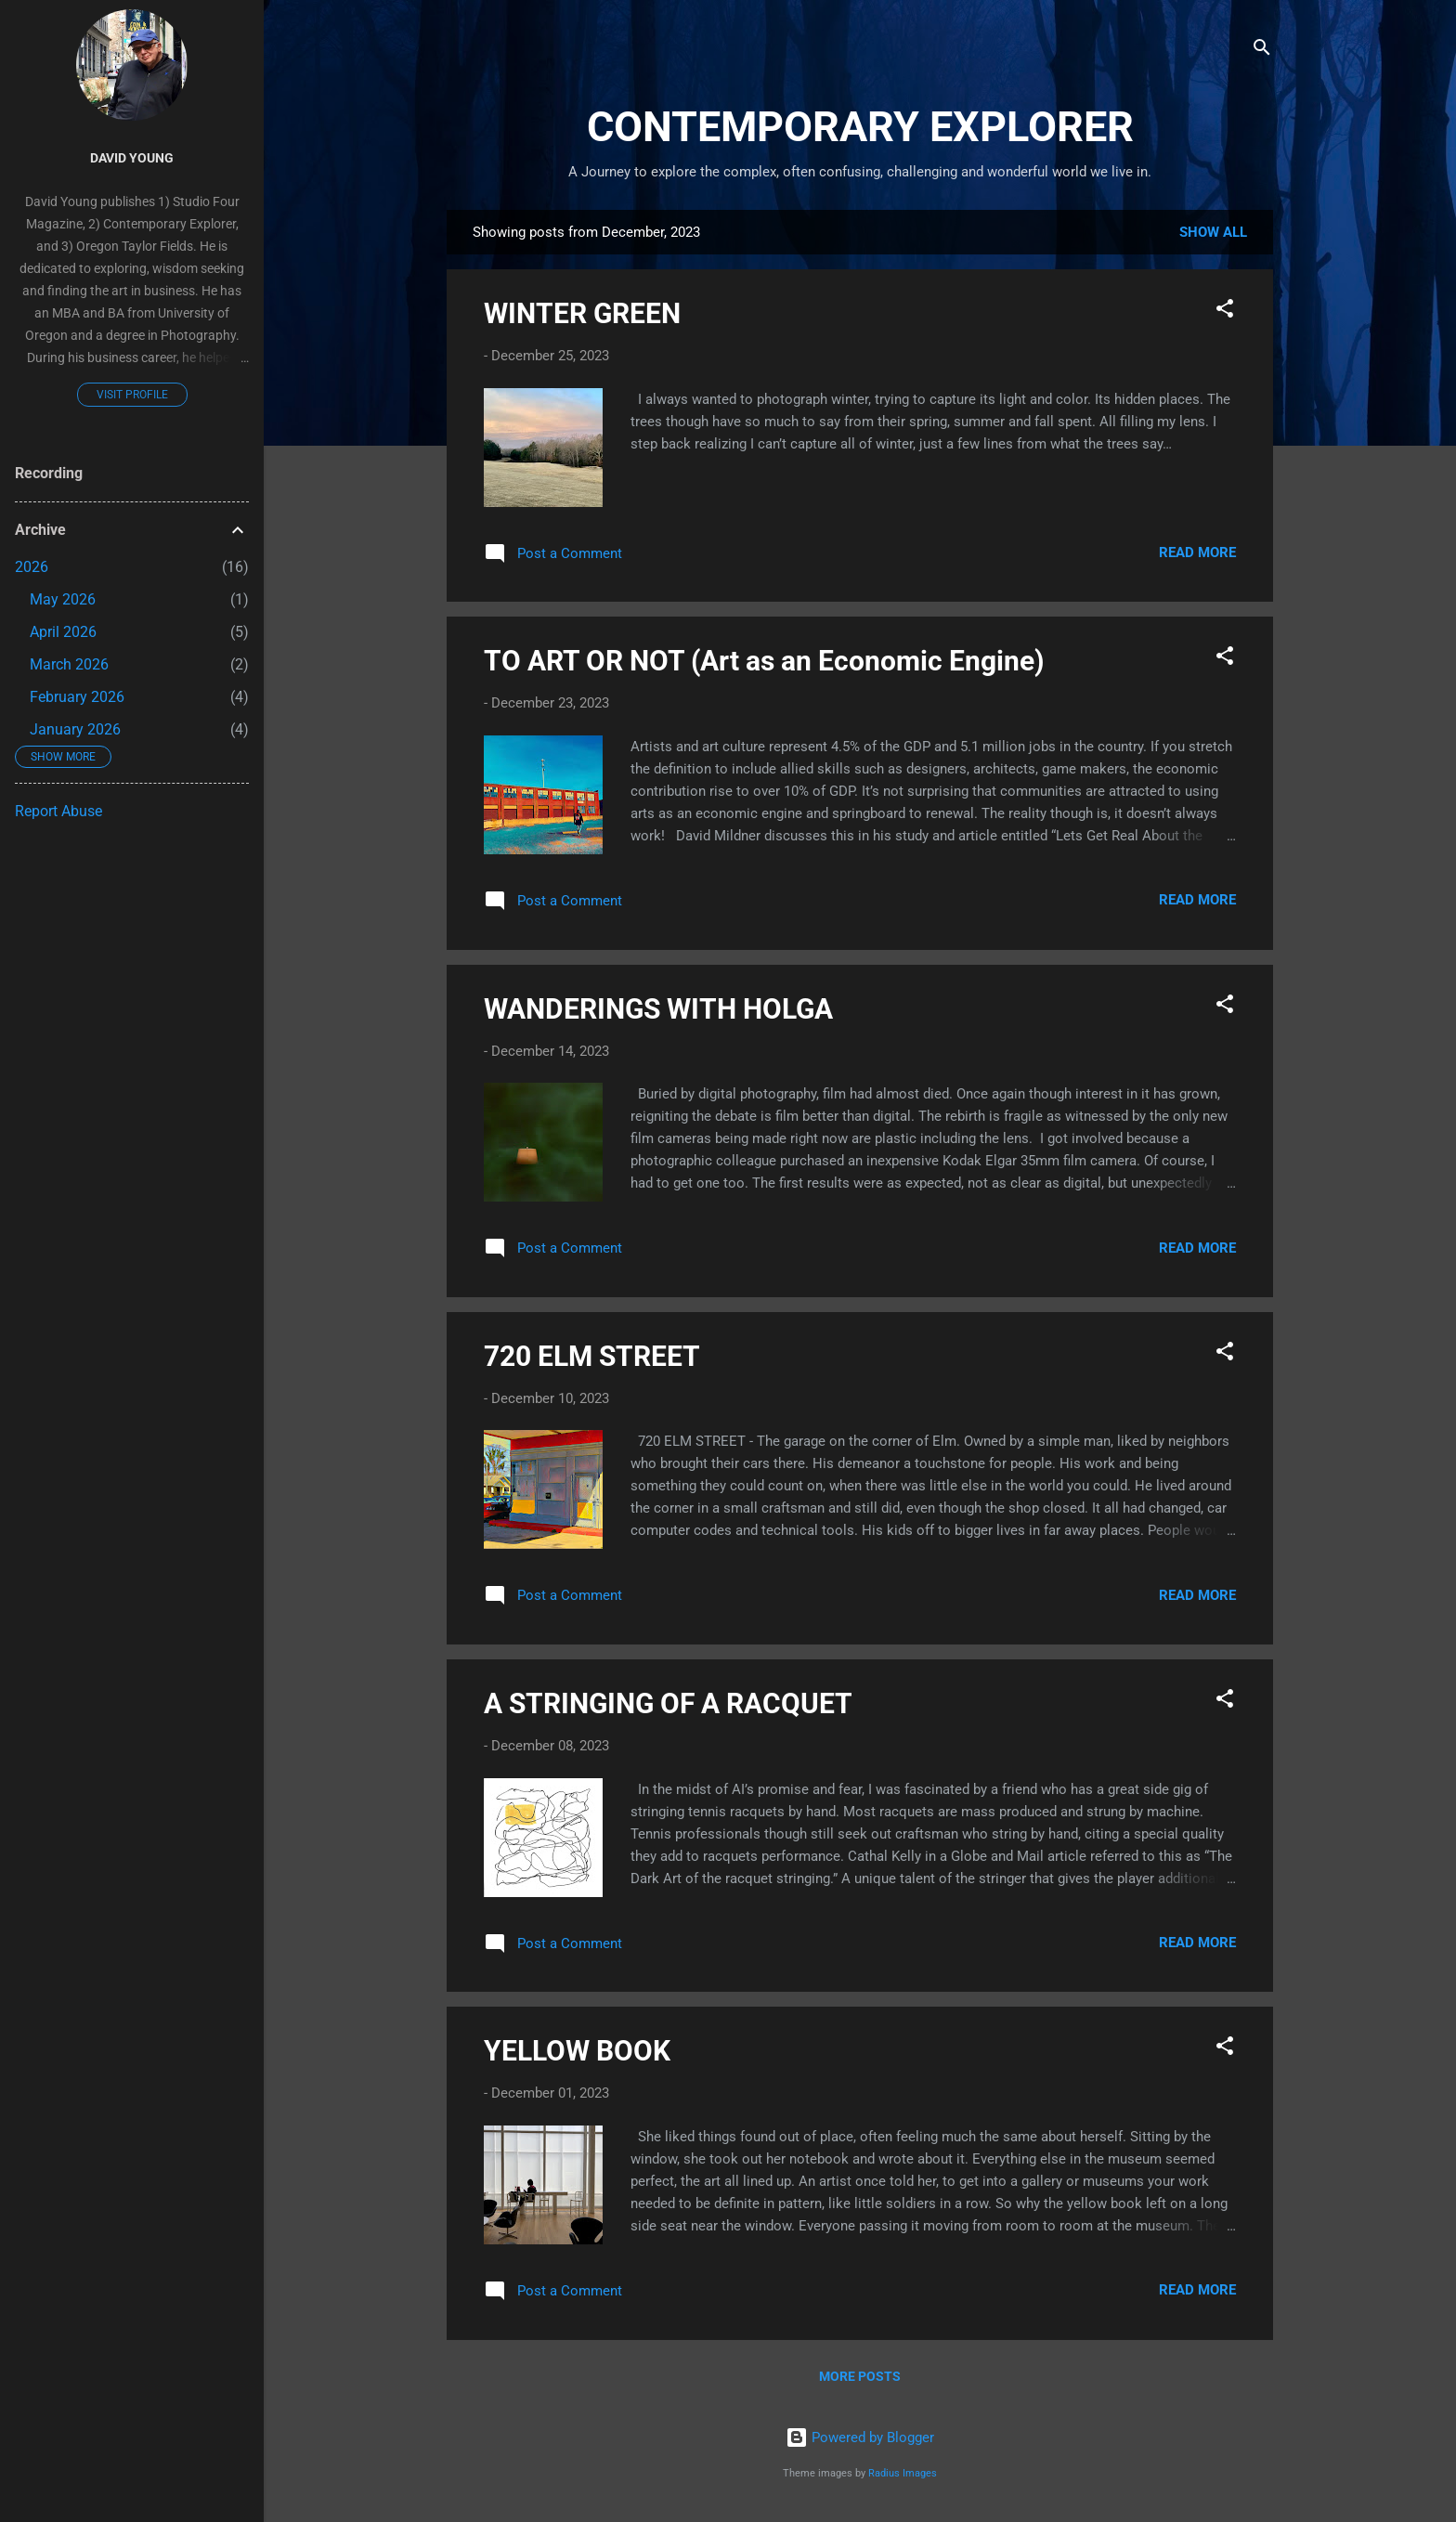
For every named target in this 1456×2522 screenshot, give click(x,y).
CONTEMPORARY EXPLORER (860, 126)
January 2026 (75, 729)
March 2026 (69, 664)
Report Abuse (58, 811)
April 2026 (63, 632)
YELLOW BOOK (577, 2050)
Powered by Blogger (860, 2437)
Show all (1213, 232)
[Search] (1262, 50)
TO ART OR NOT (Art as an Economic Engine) (764, 660)
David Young (132, 157)
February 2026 (77, 697)
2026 (31, 567)
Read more (1197, 552)
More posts (860, 2376)
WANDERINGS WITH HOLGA (658, 1009)
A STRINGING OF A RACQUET (668, 1703)
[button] (1225, 311)
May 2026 (63, 599)
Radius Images (902, 2473)
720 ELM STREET (592, 1356)
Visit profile (132, 394)
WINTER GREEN (582, 313)
